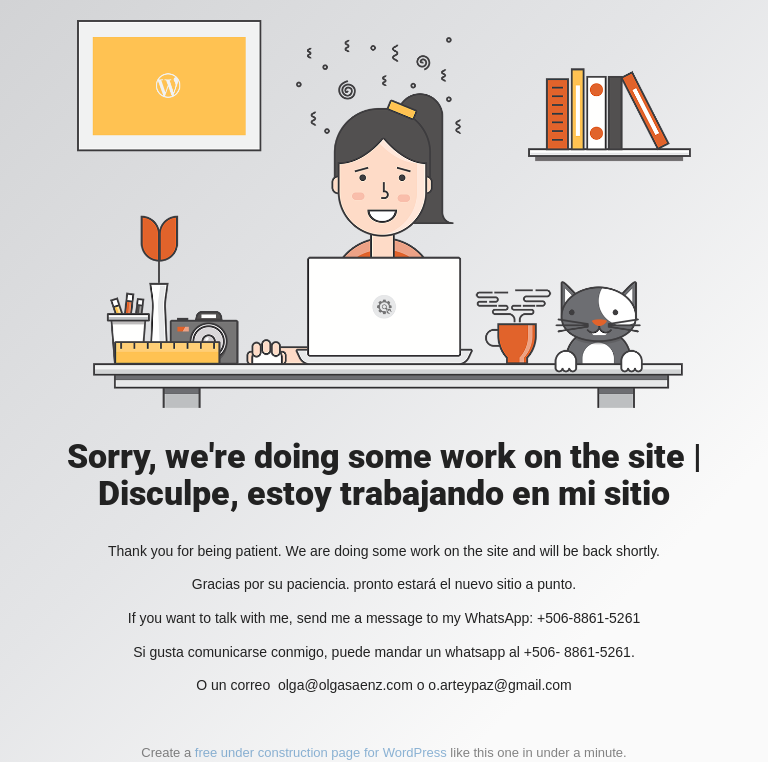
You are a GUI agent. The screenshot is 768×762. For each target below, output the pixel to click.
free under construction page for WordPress (321, 752)
